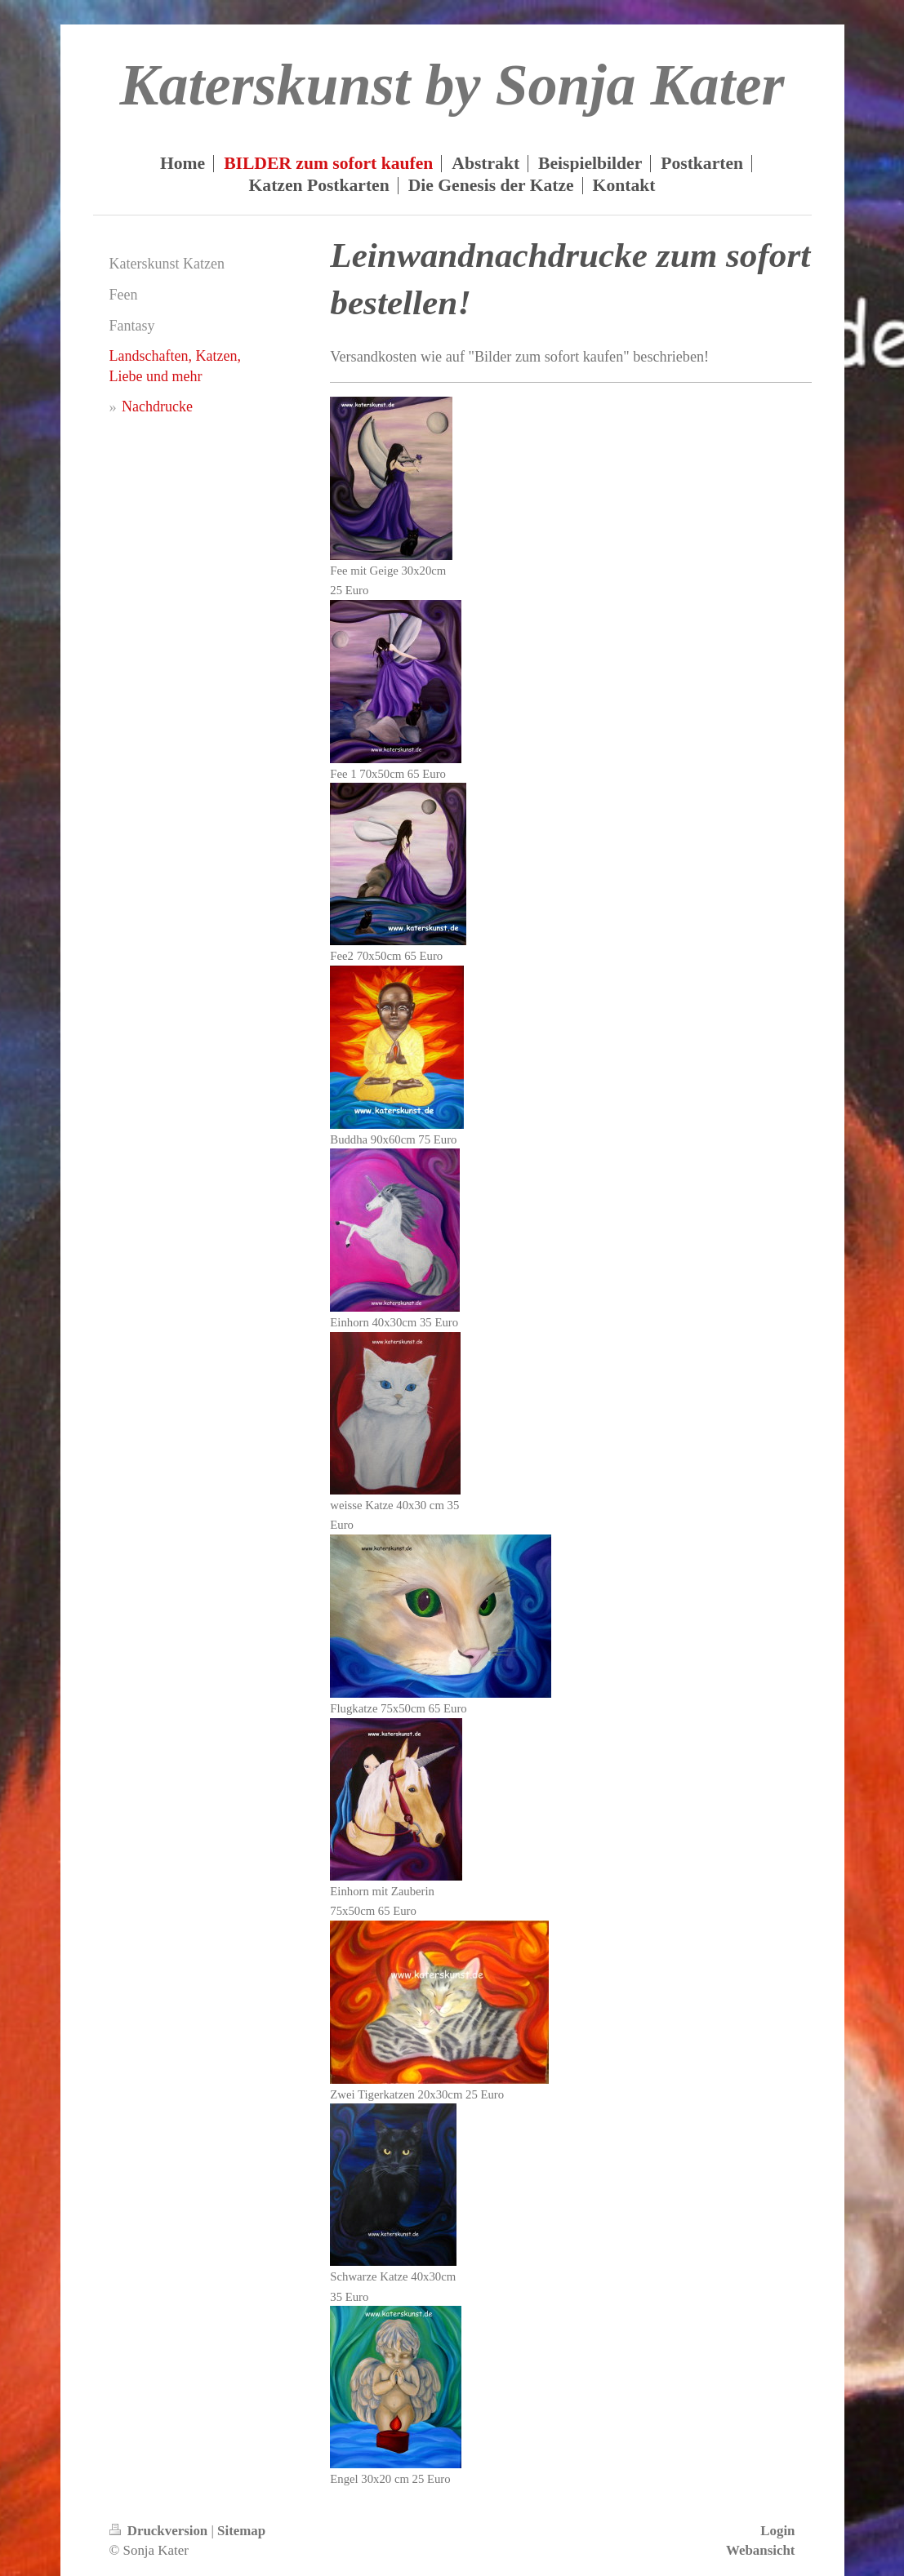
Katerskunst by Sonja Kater (451, 85)
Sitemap (241, 2530)
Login (777, 2530)
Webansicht (760, 2550)
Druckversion (160, 2530)
